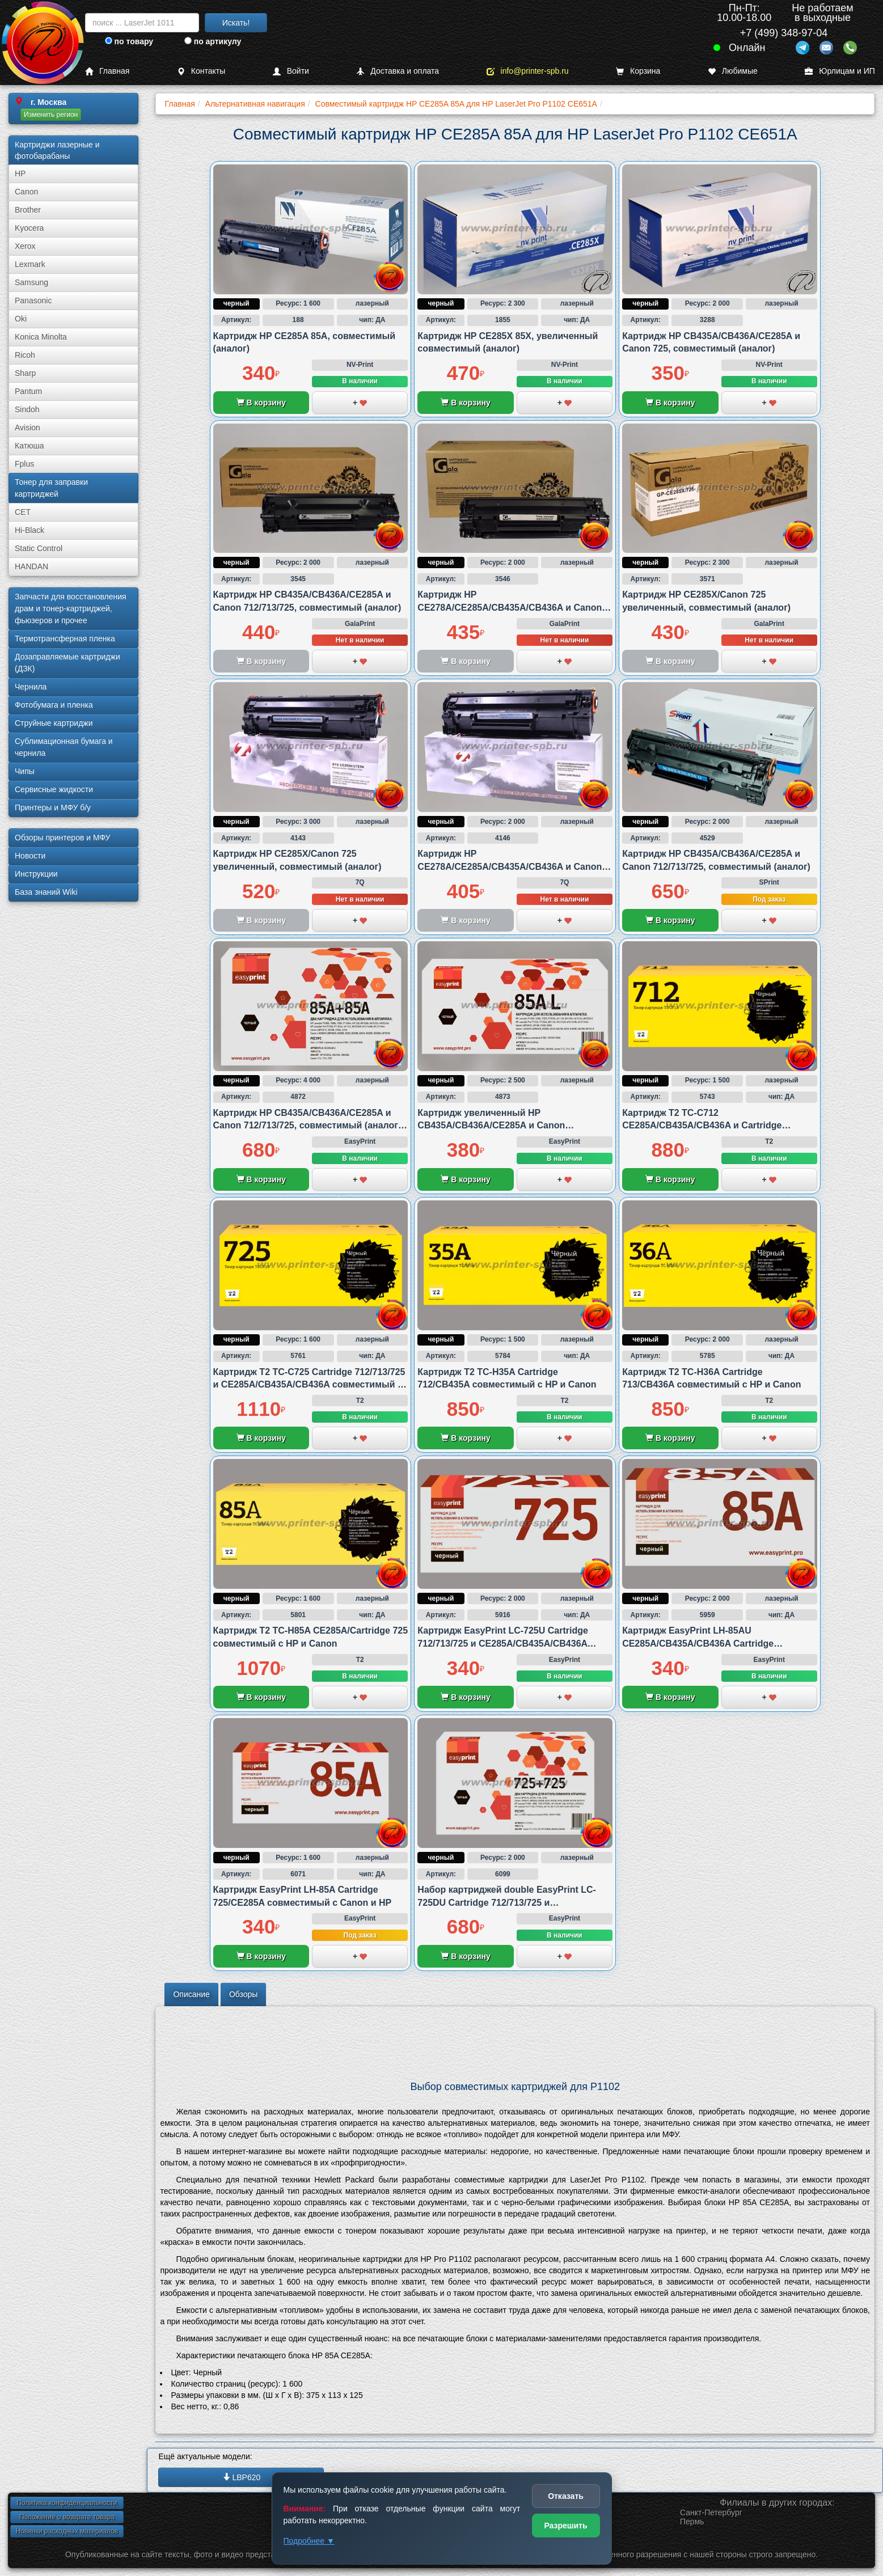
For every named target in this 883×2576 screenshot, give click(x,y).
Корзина (638, 71)
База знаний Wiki (46, 891)
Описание (191, 1994)
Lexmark (30, 264)
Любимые (733, 71)
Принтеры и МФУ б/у (53, 807)
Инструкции (36, 873)
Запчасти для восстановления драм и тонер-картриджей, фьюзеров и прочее (70, 608)
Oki (21, 318)
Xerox (25, 246)
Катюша (29, 445)
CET (23, 512)
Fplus (24, 463)
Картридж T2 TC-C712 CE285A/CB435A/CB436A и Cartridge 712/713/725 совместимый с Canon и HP (711, 1125)
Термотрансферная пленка (65, 638)
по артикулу (213, 41)
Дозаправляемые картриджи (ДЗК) (67, 662)
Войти (291, 71)
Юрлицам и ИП (840, 71)
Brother (28, 209)
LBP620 (241, 2477)
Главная (107, 71)
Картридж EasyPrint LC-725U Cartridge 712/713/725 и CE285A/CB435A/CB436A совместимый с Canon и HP (502, 1643)
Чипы (25, 771)
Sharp (25, 373)
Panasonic (33, 300)
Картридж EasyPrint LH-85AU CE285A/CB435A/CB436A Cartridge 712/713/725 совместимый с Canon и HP (711, 1643)
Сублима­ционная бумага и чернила (64, 747)
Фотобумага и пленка (54, 704)
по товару (129, 41)
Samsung (31, 282)
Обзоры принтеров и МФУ (62, 837)
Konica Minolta (41, 336)
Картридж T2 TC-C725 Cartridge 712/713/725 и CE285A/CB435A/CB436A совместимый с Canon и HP (309, 1384)
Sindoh (27, 409)
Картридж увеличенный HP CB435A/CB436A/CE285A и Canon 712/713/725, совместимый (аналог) (496, 1125)
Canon (26, 191)
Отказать (566, 2496)
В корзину (261, 402)
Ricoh (25, 354)
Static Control (38, 548)
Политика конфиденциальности (66, 2503)
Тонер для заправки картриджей (51, 487)
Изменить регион (51, 115)
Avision (27, 427)
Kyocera (29, 227)
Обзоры (243, 1994)
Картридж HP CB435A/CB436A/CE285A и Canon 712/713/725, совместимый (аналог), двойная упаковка (308, 1125)
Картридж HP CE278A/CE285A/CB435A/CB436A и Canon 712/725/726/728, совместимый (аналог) (509, 607)
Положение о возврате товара (67, 2517)
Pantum (28, 391)
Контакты (201, 71)
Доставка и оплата (397, 71)
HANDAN (31, 566)
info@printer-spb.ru (528, 71)
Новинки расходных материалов (67, 2531)
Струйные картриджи (54, 722)
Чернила (31, 686)
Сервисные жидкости (54, 789)
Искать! (236, 22)
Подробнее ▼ (309, 2540)
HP (20, 173)
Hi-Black (29, 530)
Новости (30, 855)
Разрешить (565, 2525)
